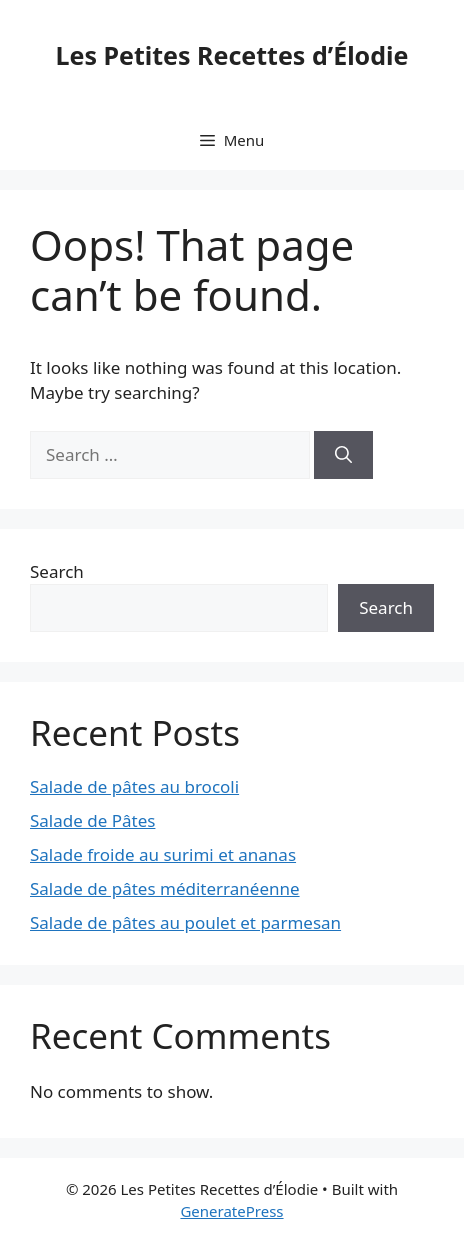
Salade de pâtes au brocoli (134, 786)
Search (57, 571)
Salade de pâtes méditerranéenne (165, 888)
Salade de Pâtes (92, 820)
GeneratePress (231, 1211)
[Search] (343, 455)
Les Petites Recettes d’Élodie (232, 55)
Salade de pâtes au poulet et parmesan (185, 922)
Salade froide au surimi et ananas (163, 854)
